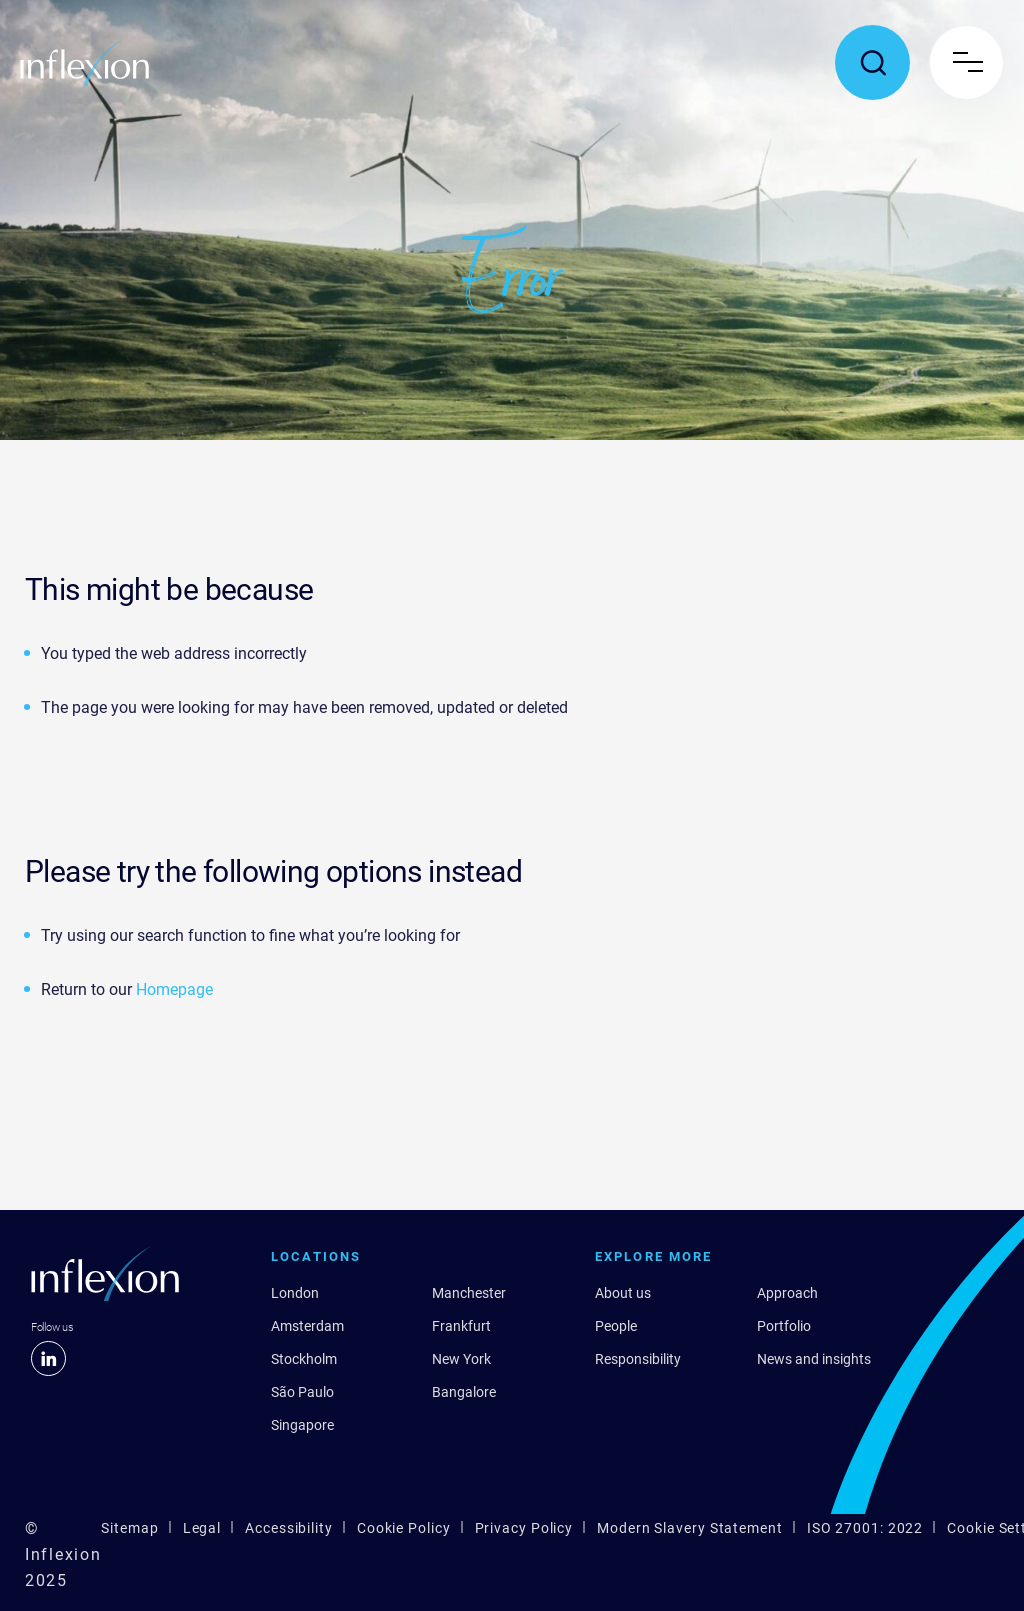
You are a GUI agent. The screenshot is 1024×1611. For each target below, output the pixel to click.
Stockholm (304, 1359)
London (295, 1293)
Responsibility (638, 1359)
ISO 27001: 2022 (865, 1528)
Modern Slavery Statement (690, 1528)
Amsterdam (307, 1326)
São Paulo (302, 1392)
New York (461, 1359)
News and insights (814, 1359)
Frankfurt (461, 1326)
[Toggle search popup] (872, 62)
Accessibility (289, 1528)
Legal (202, 1528)
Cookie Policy (404, 1528)
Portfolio (784, 1326)
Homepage (174, 989)
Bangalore (464, 1392)
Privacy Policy (524, 1528)
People (616, 1326)
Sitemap (129, 1528)
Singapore (302, 1425)
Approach (787, 1293)
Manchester (469, 1293)
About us (623, 1293)
